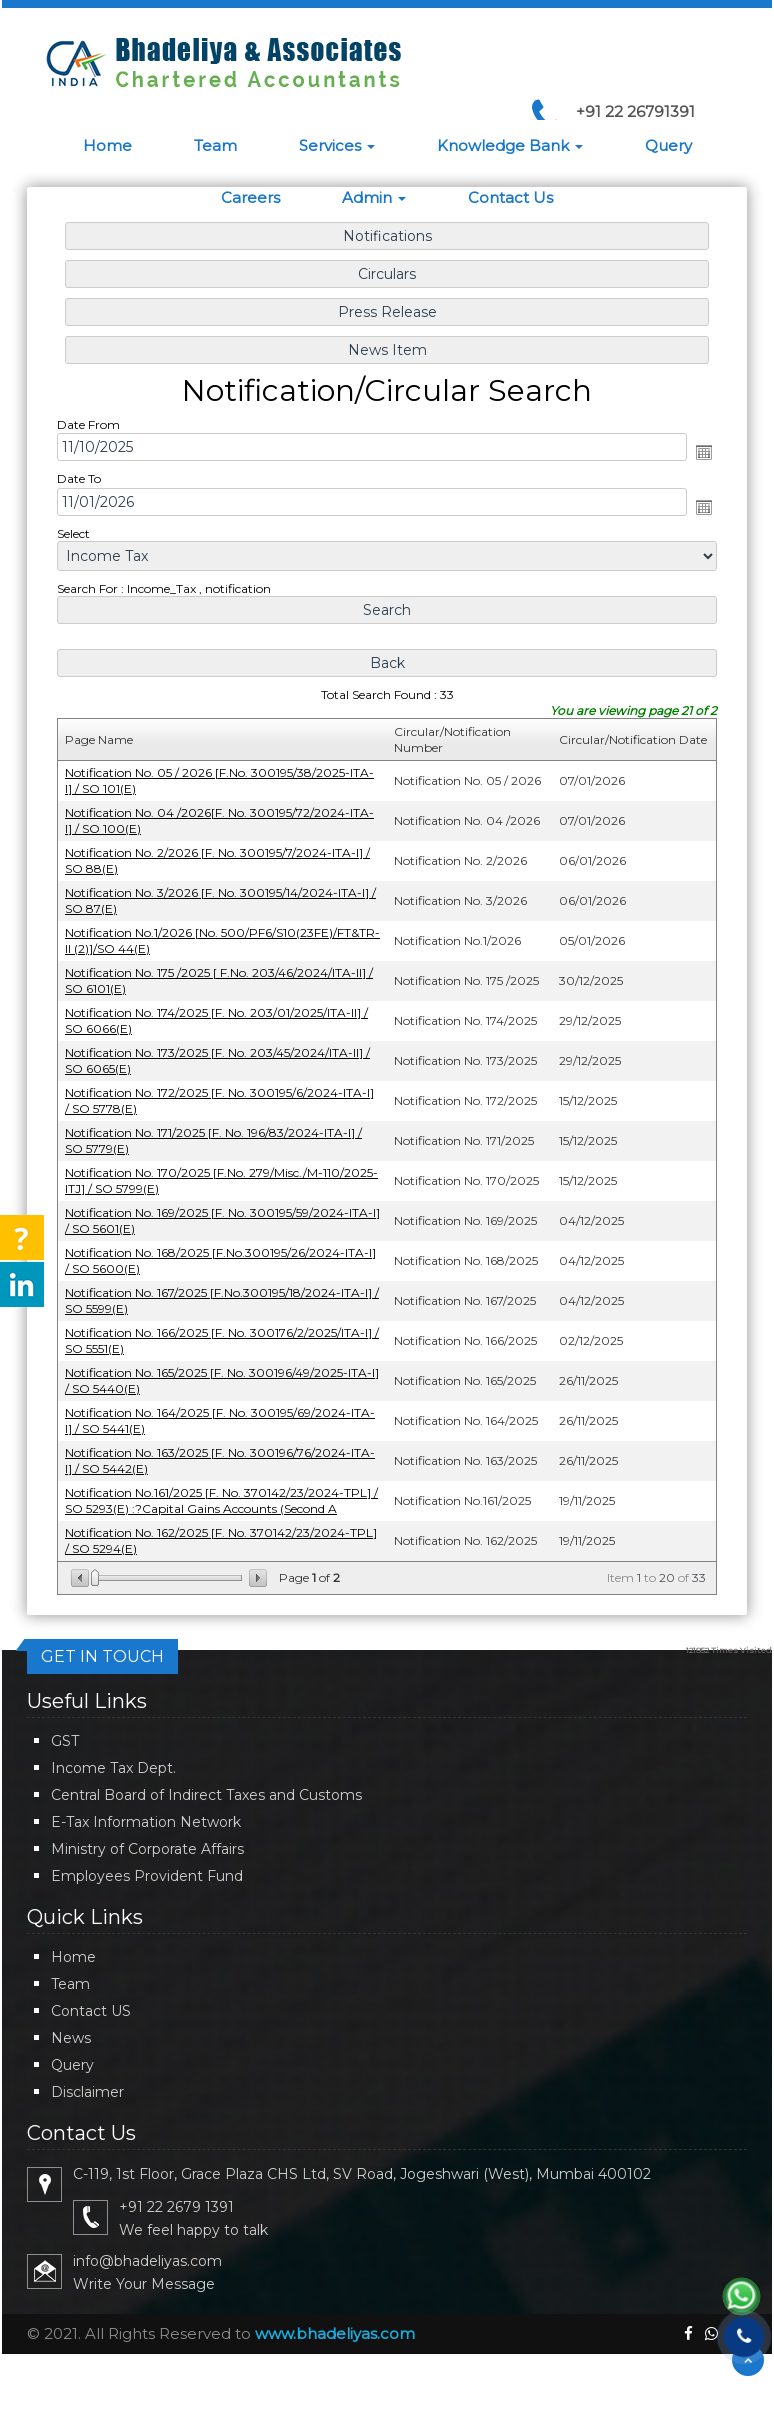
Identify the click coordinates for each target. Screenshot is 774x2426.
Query (668, 145)
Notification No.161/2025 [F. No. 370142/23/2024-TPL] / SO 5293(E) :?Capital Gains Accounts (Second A (224, 1491)
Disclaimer (87, 2092)
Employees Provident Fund (147, 1876)
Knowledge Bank (510, 145)
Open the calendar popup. (700, 459)
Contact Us (510, 197)
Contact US (91, 2011)
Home (107, 145)
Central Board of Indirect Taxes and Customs (206, 1795)
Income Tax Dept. (113, 1768)
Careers (250, 197)
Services (337, 145)
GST (65, 1741)
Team (215, 145)
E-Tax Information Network (146, 1822)
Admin (374, 197)
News (71, 2038)
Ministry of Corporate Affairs (147, 1849)
